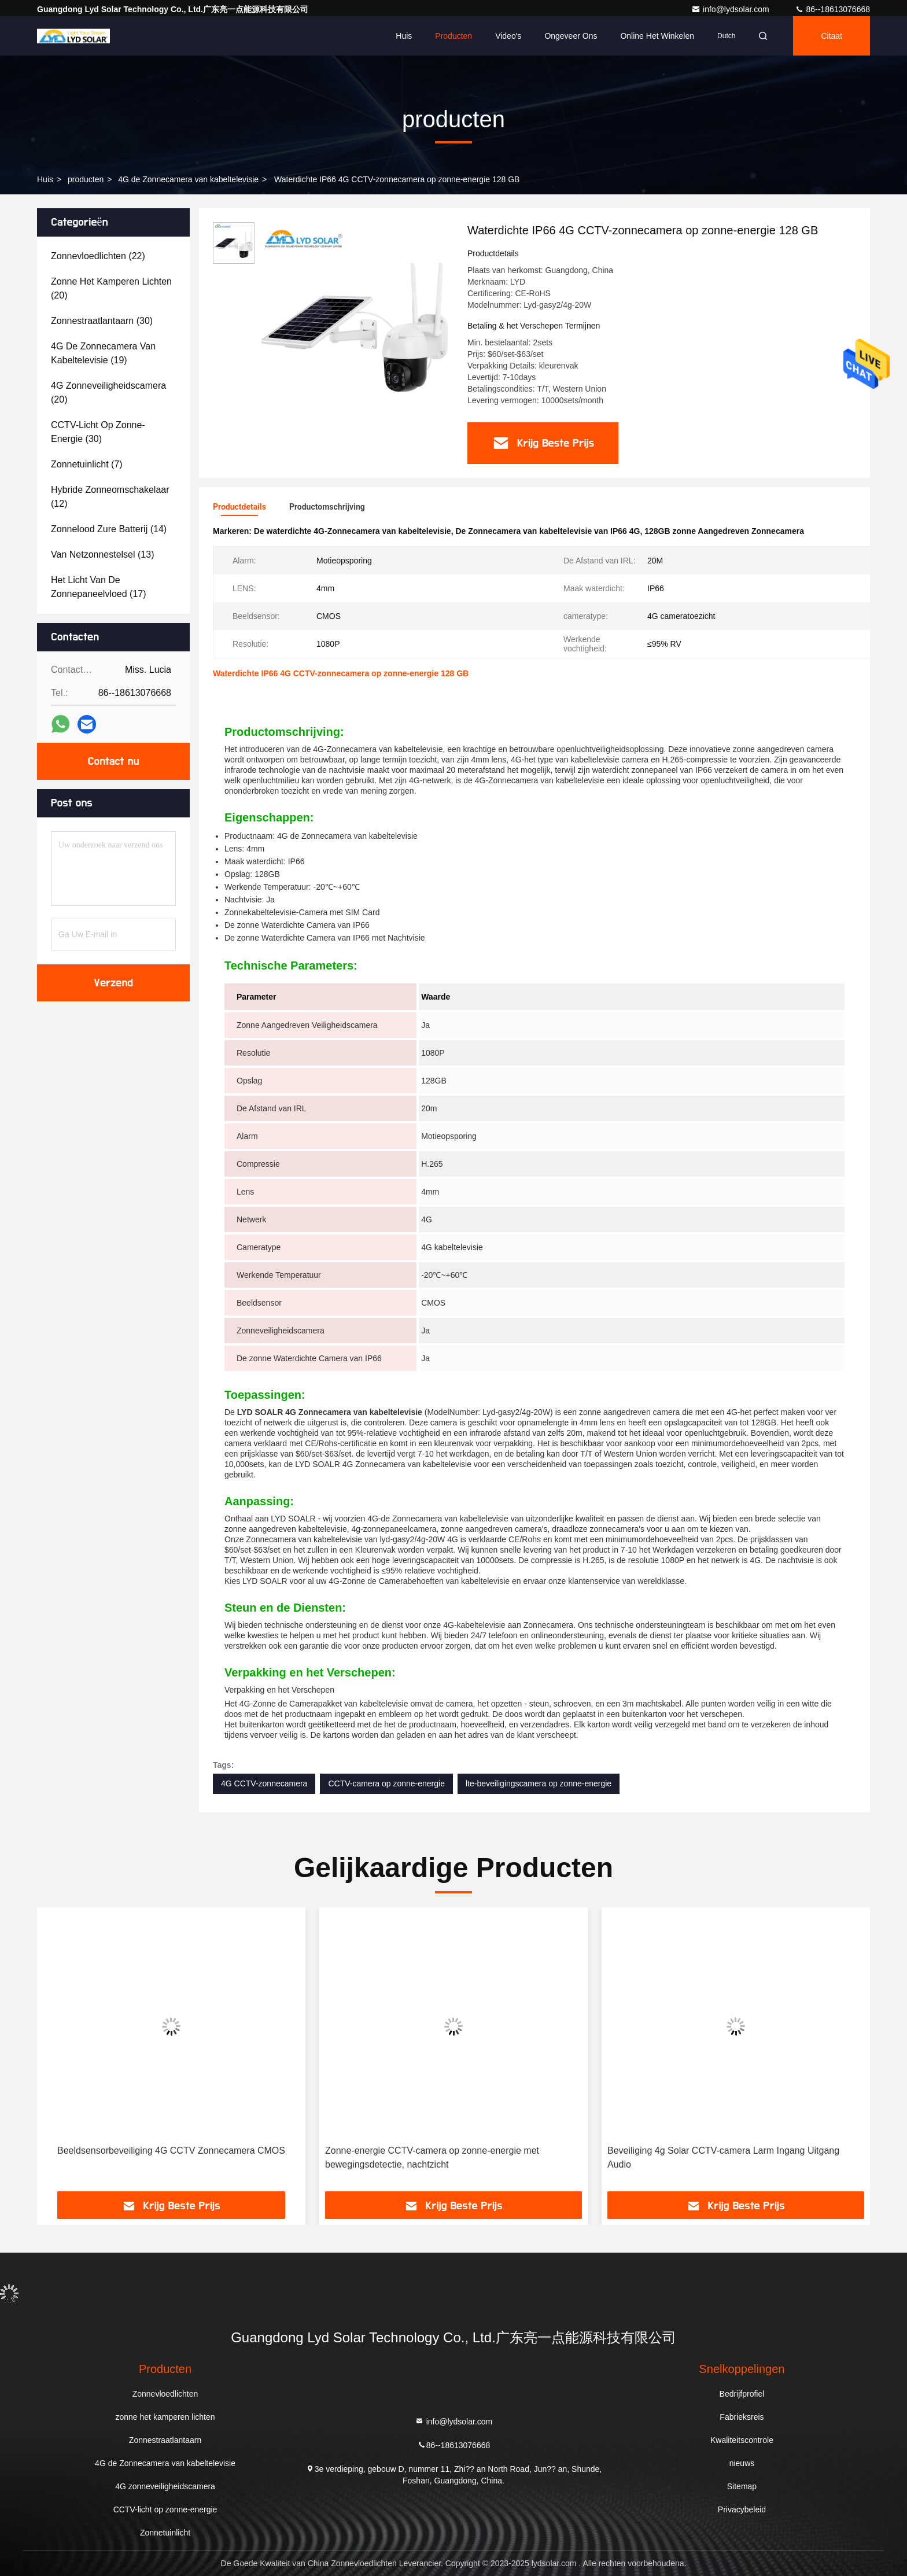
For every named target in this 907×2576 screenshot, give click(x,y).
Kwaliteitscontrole (741, 2440)
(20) (111, 288)
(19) (103, 353)
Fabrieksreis (742, 2417)
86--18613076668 (832, 9)
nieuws (742, 2463)
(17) (98, 587)
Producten (453, 35)
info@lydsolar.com (731, 9)
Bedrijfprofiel (742, 2393)
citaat (831, 35)
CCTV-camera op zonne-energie (386, 1783)
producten (86, 179)
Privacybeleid (742, 2509)
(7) (87, 464)
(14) (109, 529)
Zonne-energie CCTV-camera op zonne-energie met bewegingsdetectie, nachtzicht (432, 2157)
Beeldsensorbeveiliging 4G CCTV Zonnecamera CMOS (171, 2150)
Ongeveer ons (570, 35)
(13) (102, 554)
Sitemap (742, 2486)
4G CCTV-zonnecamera (264, 1783)
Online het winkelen (657, 35)
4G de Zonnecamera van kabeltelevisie (188, 179)
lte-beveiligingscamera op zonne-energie (538, 1783)
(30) (102, 321)
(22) (98, 256)
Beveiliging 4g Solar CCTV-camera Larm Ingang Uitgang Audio (723, 2157)
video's (508, 35)
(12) (110, 496)
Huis (404, 35)
